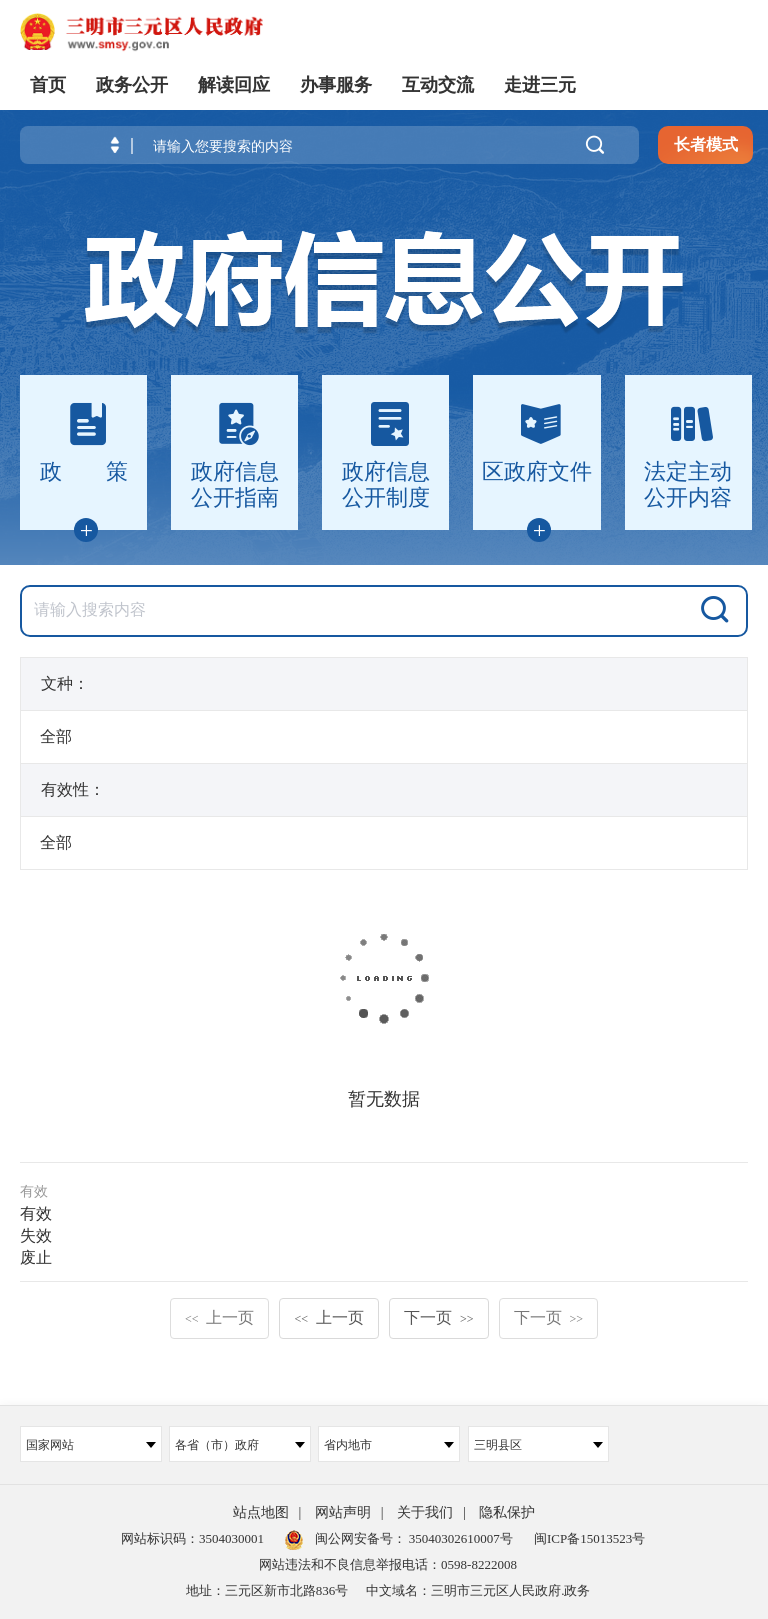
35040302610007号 (459, 1538)
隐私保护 (507, 1512)
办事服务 (336, 85)
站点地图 (261, 1512)
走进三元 (540, 85)
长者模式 (706, 144)
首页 (48, 85)
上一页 (220, 1317)
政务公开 (132, 85)
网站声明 (343, 1512)
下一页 (439, 1317)
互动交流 (438, 85)
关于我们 (425, 1512)
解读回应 (234, 85)
